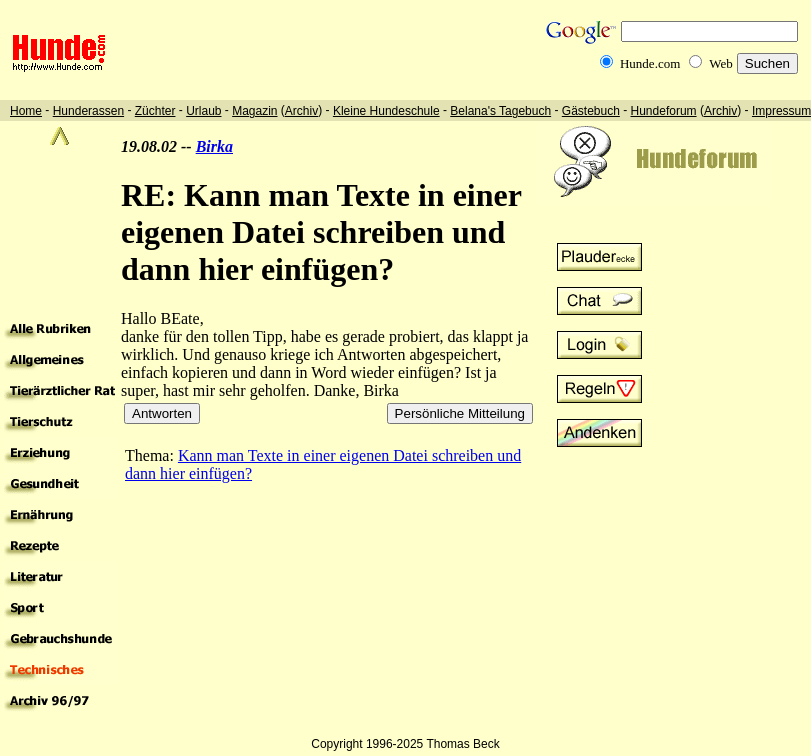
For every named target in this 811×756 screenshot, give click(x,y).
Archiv (301, 111)
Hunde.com (650, 63)
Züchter (155, 111)
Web (721, 63)
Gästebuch (591, 111)
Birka (214, 146)
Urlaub (203, 111)
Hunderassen (88, 111)
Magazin (254, 111)
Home (26, 111)
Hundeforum (664, 111)
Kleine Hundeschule (386, 111)
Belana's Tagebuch (500, 111)
